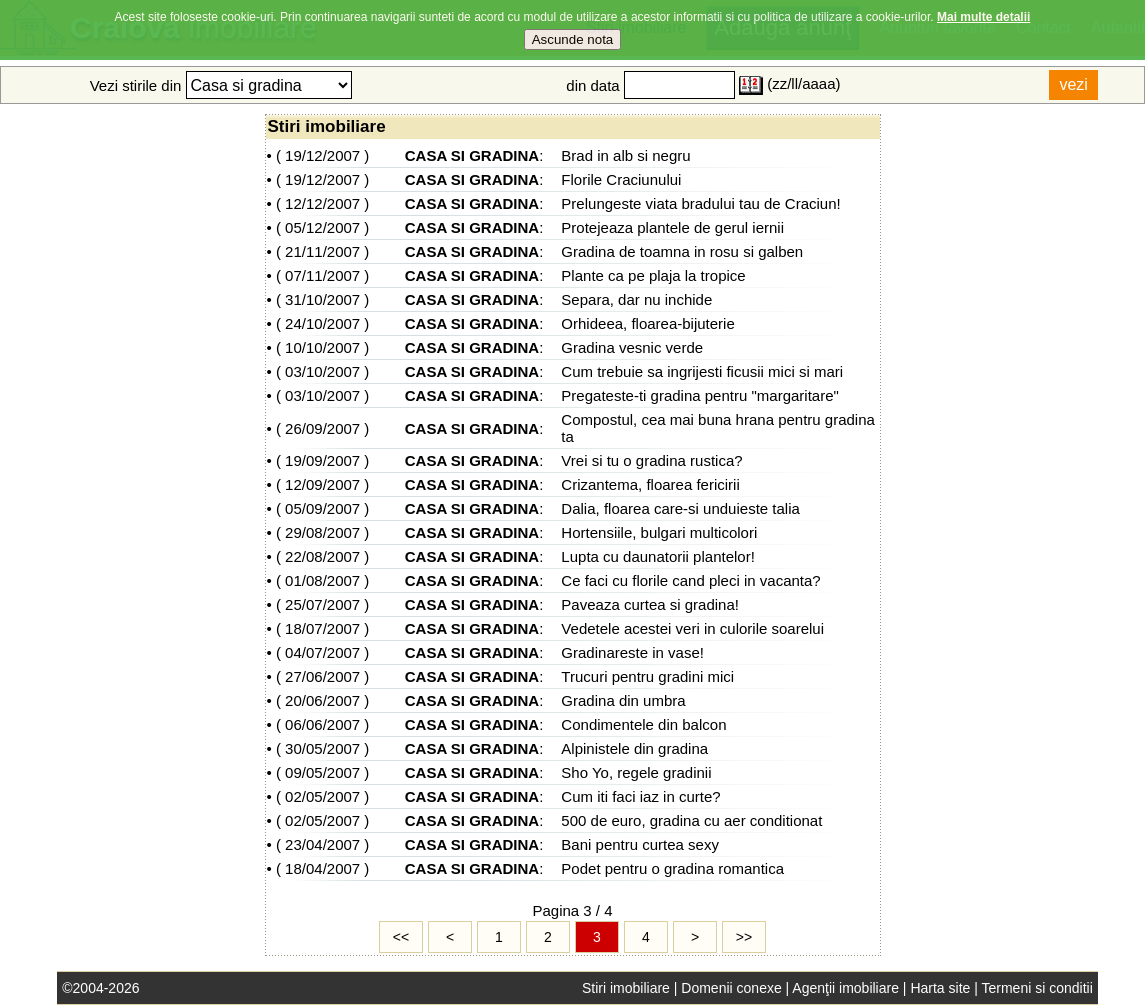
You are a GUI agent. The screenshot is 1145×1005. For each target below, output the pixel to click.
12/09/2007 (322, 484)
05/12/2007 (322, 227)
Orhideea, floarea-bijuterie (647, 323)
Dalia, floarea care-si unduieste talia (680, 508)
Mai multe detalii (983, 8)
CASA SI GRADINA (472, 155)
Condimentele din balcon (643, 724)
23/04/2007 (322, 844)
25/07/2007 (322, 604)
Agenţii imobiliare (845, 988)
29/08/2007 (322, 532)
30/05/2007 (322, 748)
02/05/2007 (322, 796)
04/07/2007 (322, 652)
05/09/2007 (322, 508)
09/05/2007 (322, 772)
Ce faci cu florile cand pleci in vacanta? (690, 580)
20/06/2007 (322, 700)
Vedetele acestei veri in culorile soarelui (692, 628)
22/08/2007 (322, 556)
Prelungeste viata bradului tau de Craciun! (700, 203)
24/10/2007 (322, 323)
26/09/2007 (322, 428)
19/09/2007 (322, 460)
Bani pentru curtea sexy (640, 844)
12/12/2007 (322, 203)
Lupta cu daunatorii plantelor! (657, 556)
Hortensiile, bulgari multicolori (659, 532)
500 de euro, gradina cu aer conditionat (691, 820)
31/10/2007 (322, 299)
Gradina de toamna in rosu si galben (682, 251)
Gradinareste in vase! (632, 652)
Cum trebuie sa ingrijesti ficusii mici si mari (702, 371)
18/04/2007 (322, 868)
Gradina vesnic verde (632, 347)
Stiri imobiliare (626, 988)
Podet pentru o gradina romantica (672, 868)
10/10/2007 (322, 347)
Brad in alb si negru (625, 155)
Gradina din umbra (623, 700)
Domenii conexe (731, 988)
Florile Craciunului (621, 179)
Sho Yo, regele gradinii (636, 772)
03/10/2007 (322, 371)
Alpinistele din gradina (634, 748)
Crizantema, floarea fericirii (650, 484)
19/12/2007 (322, 155)
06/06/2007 (322, 724)
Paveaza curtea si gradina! (650, 604)
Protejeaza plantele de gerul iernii (672, 227)
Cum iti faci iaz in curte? (640, 796)
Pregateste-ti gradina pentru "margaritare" (699, 395)
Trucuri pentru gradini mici (647, 676)
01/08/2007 (322, 580)
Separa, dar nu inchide (636, 299)
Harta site (940, 988)
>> (744, 937)
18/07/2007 (322, 628)
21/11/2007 (322, 251)
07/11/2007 (322, 275)
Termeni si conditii (1036, 988)
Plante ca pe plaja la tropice (653, 275)
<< (401, 937)
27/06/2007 (322, 676)
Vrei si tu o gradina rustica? (651, 460)
